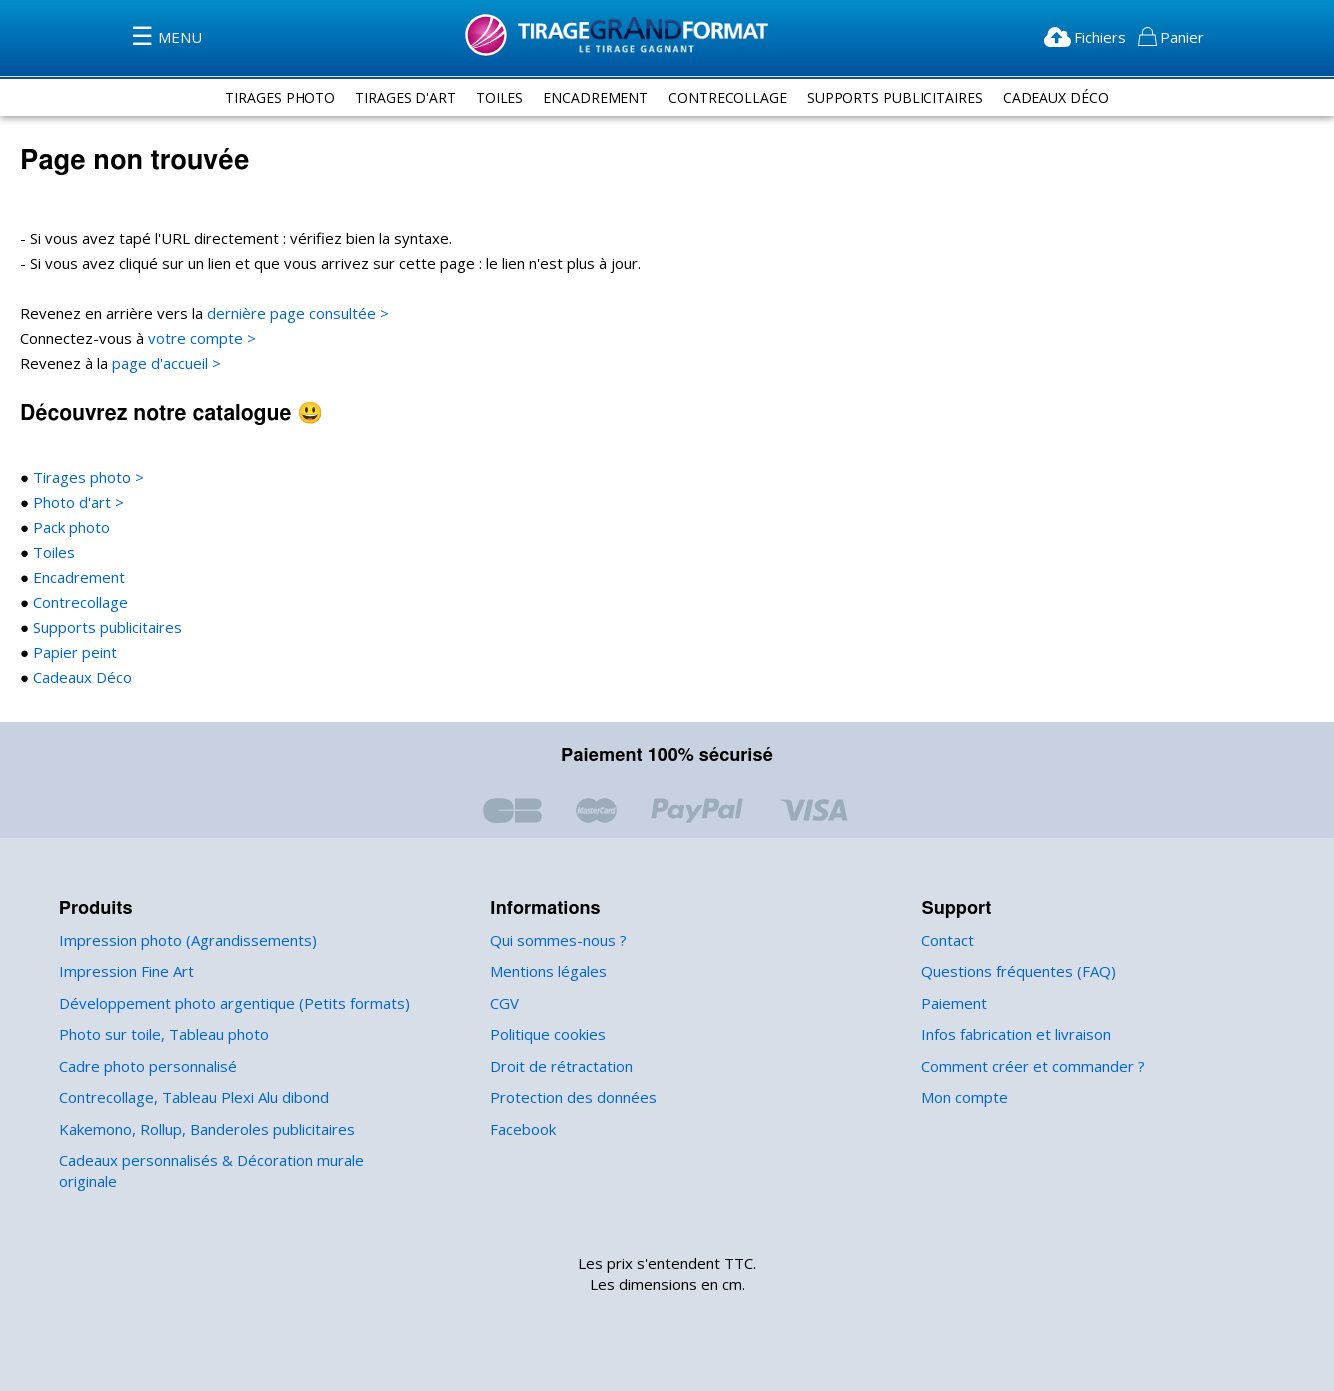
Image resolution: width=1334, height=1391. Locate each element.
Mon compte (962, 1097)
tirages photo (268, 97)
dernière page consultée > (285, 313)
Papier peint (71, 652)
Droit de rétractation (556, 1066)
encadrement (591, 97)
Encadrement (75, 577)
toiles (493, 97)
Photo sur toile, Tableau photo (158, 1034)
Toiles (50, 552)
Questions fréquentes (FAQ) (1014, 971)
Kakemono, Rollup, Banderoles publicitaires (204, 1129)
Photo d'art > (73, 502)
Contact (947, 940)
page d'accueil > (164, 363)
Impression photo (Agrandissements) (181, 940)
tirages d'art (397, 97)
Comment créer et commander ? (1029, 1066)
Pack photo (68, 527)
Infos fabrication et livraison (1012, 1034)
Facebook (523, 1129)
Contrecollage (77, 602)
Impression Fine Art (123, 971)
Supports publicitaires (103, 627)
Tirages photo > (83, 477)
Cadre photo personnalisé (145, 1066)
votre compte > (193, 338)
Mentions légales (546, 971)
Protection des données (569, 1097)
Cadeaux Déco (1067, 97)
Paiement (952, 1003)
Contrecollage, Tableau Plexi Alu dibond (191, 1097)
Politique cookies (546, 1034)
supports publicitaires (900, 97)
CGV (506, 1003)
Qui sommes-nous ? (557, 940)
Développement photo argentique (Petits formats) (223, 1003)
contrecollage (727, 97)
